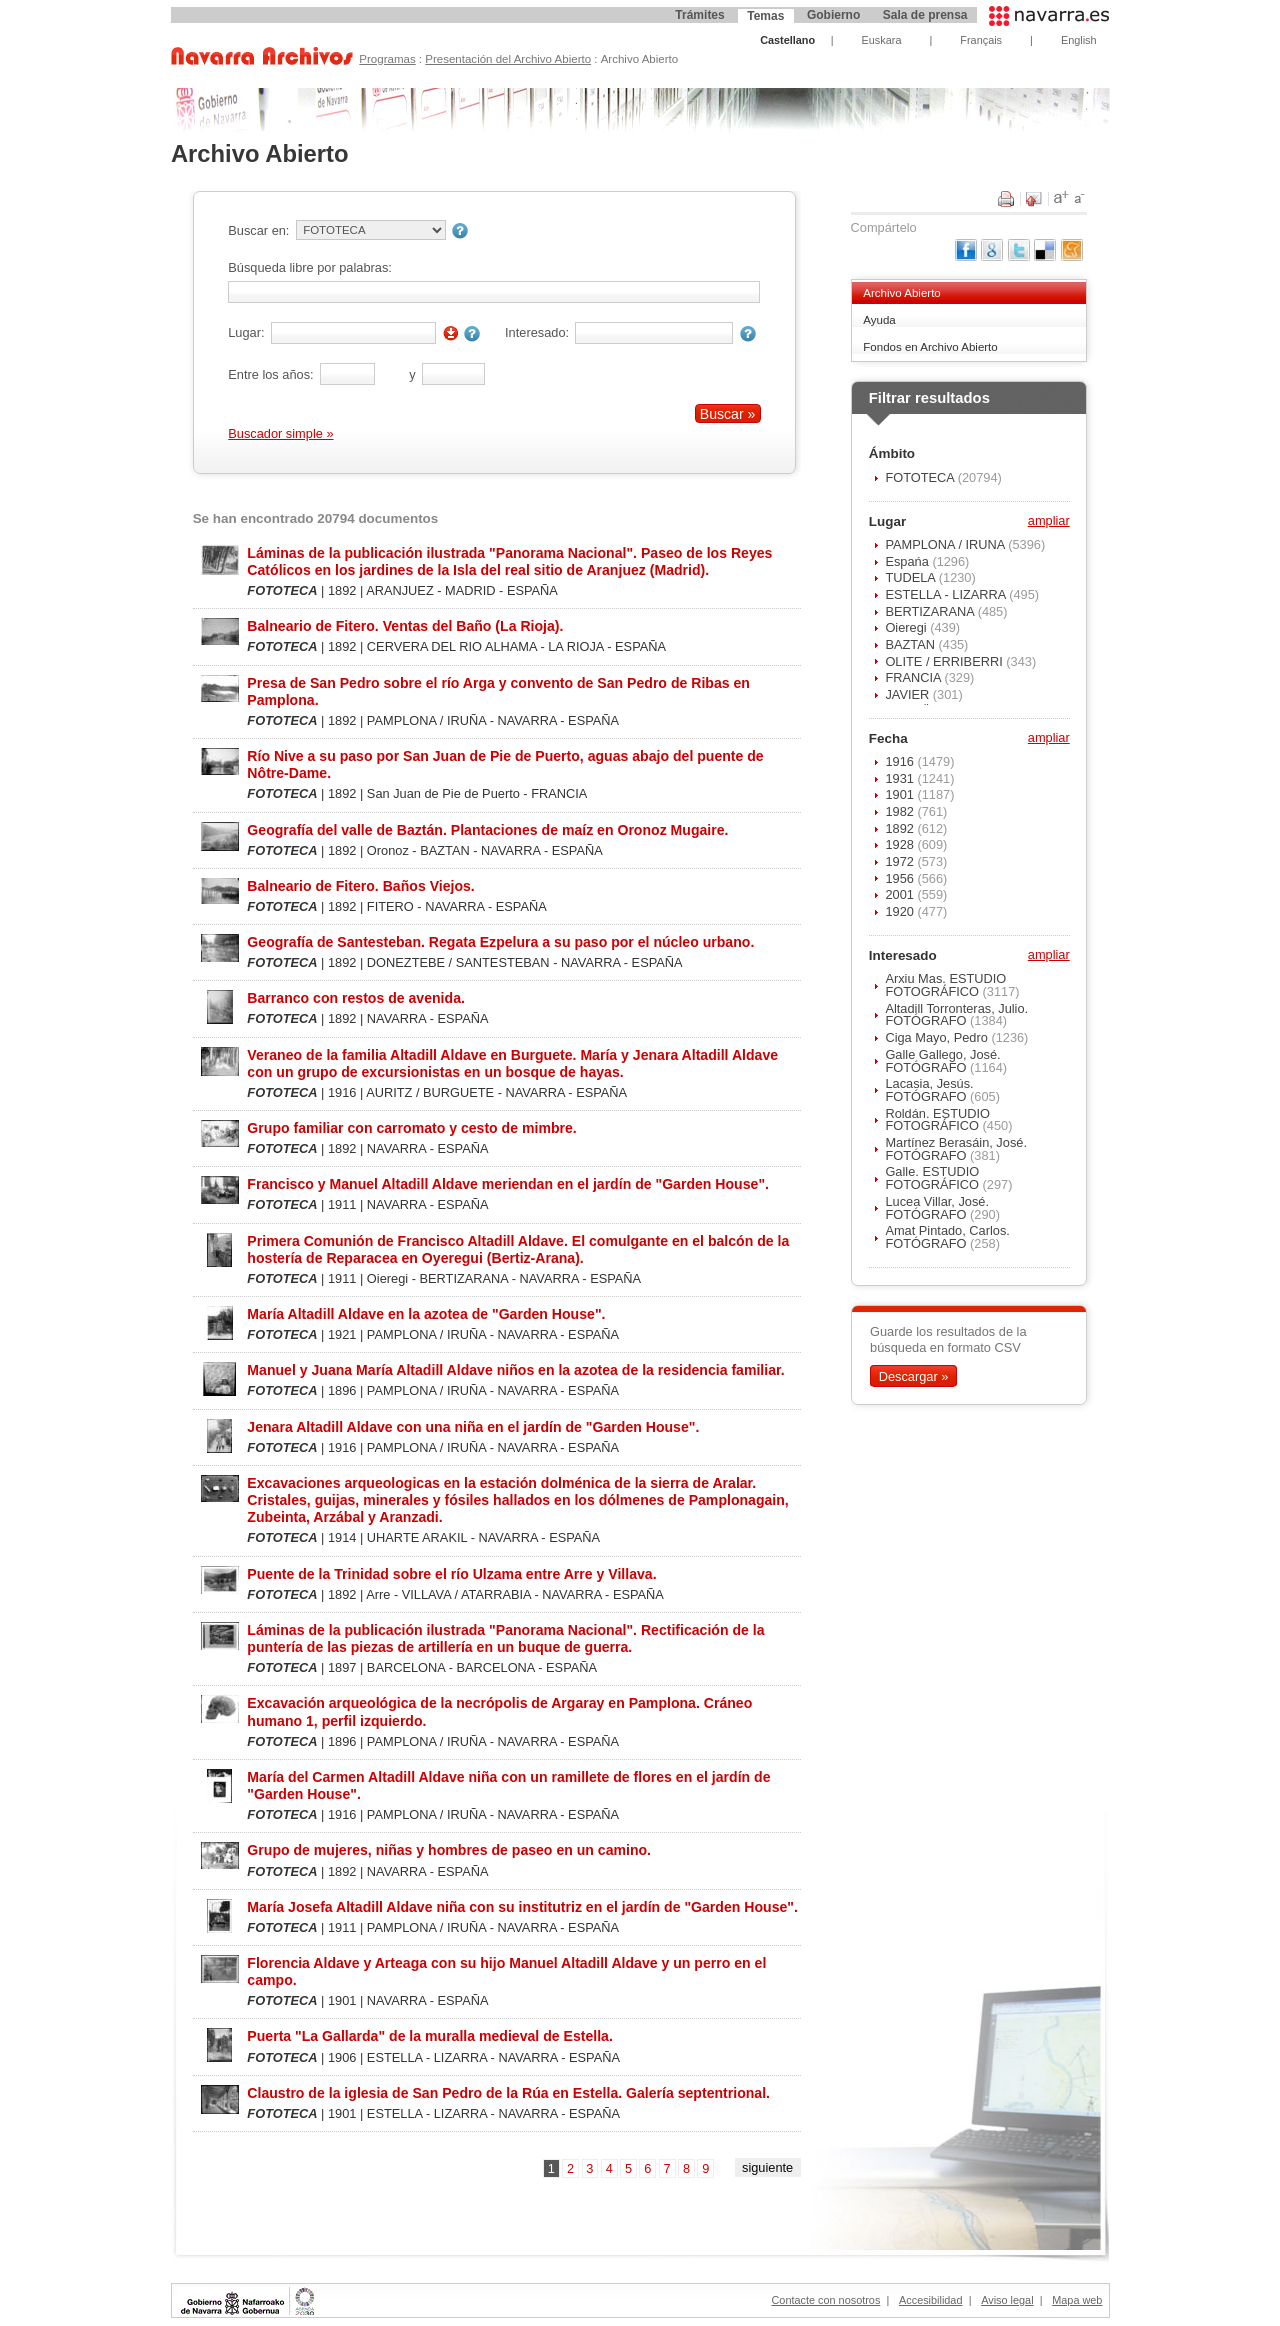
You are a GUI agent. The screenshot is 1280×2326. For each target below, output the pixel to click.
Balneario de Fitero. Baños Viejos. (360, 886)
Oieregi (907, 627)
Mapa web (1077, 2300)
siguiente (767, 2167)
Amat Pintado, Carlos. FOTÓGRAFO (947, 1237)
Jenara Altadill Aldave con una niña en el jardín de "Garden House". (473, 1427)
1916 (901, 761)
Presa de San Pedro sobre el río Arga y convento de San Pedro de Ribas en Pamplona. (498, 691)
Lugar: (246, 332)
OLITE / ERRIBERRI (945, 661)
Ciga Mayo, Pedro (938, 1037)
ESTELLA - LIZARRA (947, 594)
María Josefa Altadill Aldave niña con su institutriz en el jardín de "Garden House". (522, 1907)
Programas (387, 59)
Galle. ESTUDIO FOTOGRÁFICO (933, 1178)
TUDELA (911, 577)
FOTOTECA (921, 477)
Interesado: (537, 332)
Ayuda (879, 320)
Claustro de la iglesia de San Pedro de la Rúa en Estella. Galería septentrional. (508, 2093)
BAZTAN (911, 644)
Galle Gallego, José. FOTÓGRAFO (942, 1061)
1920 (901, 911)
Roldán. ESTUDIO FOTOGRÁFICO (937, 1120)
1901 (901, 794)
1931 (901, 778)
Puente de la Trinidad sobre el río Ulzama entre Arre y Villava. (451, 1574)
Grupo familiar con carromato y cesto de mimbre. (411, 1128)
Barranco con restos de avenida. (356, 998)
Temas (765, 16)
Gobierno (833, 15)
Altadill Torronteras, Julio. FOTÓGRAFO (956, 1015)
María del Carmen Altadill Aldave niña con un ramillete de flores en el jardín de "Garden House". (508, 1785)
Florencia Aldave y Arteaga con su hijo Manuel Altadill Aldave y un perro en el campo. (506, 1971)
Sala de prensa (925, 15)
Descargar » (914, 1375)
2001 (901, 894)
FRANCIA (914, 677)
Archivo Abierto (901, 293)
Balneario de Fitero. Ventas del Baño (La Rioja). (405, 626)
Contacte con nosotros (826, 2300)
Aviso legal (1007, 2300)
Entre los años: (270, 374)
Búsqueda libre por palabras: (310, 267)
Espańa (908, 561)
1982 (901, 811)
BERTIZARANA (931, 611)
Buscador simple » (280, 433)
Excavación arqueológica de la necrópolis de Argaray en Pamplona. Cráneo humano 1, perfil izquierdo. (499, 1711)
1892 (901, 828)
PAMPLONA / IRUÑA (946, 544)
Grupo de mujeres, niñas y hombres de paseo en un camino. (449, 1850)
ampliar (1049, 521)
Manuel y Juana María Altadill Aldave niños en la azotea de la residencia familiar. (515, 1370)
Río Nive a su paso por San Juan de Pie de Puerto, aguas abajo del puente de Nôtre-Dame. (505, 764)
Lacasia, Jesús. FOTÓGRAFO (929, 1090)
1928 (901, 844)
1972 (901, 861)
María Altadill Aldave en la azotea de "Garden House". (426, 1314)
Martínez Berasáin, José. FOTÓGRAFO (956, 1149)
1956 (901, 878)
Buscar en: (258, 230)
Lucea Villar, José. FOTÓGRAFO (937, 1208)
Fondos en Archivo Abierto (930, 347)
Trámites (699, 15)
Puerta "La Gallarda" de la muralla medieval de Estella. (429, 2036)
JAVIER (908, 694)
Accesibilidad (930, 2300)
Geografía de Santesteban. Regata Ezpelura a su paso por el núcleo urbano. (500, 942)
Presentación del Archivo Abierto (508, 59)
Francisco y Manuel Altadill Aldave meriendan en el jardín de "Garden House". (508, 1184)
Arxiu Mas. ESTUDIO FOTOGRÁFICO (945, 985)
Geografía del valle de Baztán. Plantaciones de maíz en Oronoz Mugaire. (487, 830)
